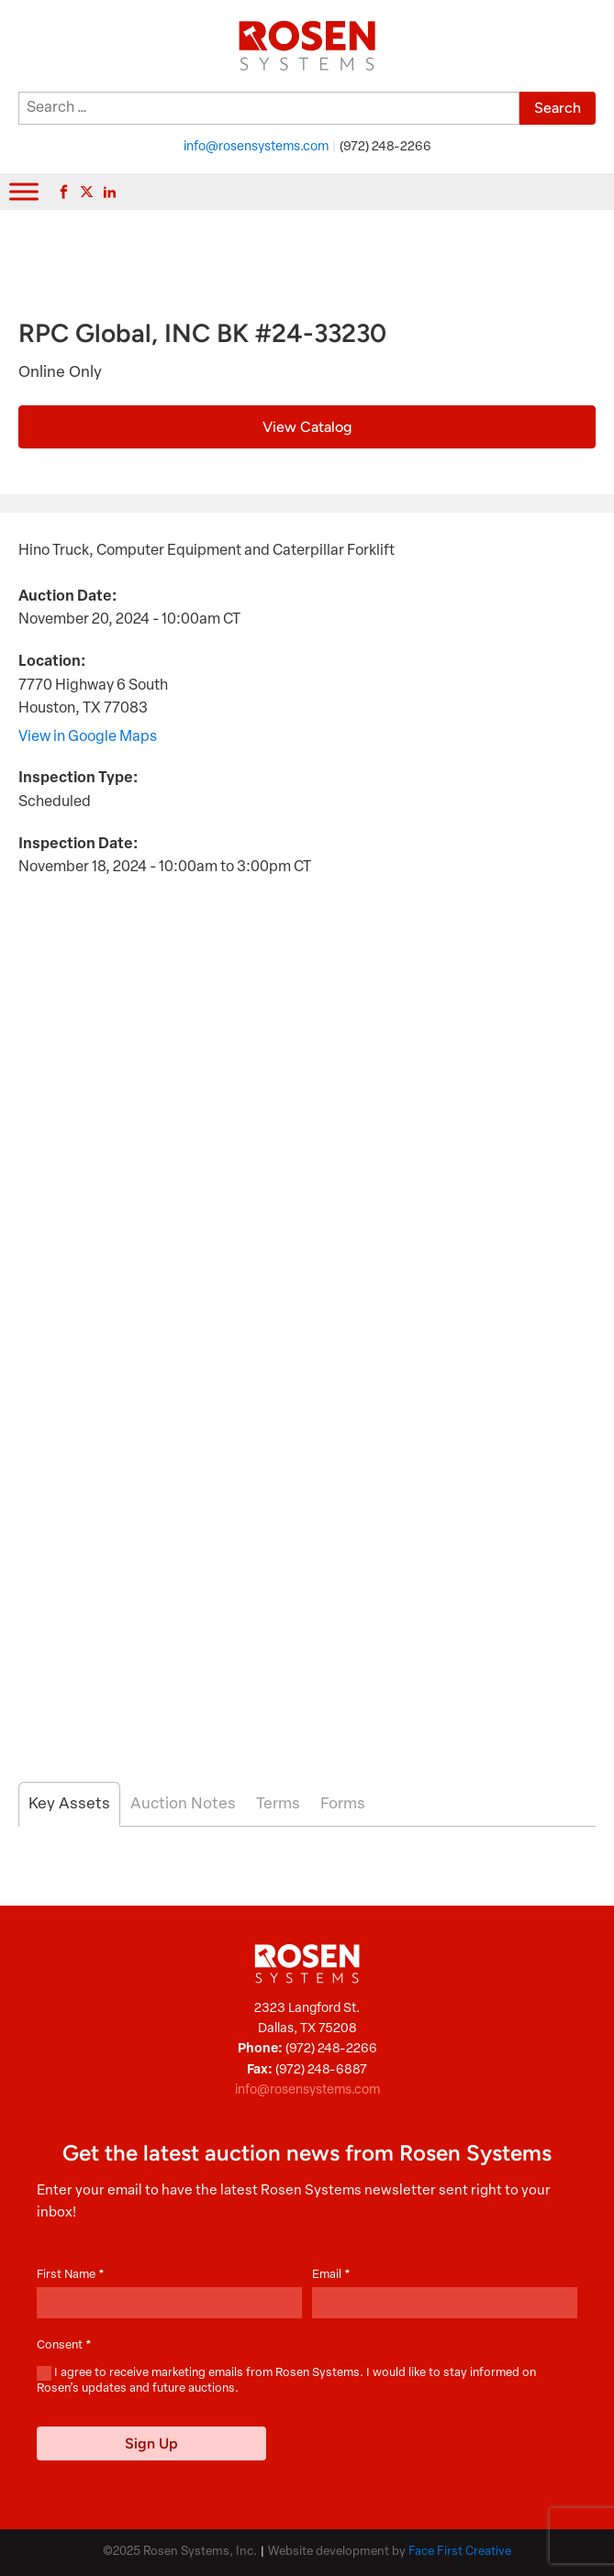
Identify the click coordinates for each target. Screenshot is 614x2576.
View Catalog (307, 427)
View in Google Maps (87, 737)
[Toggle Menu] (24, 191)
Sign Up (151, 2443)
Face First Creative (459, 2552)
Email (331, 2275)
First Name (71, 2275)
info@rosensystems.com (256, 147)
